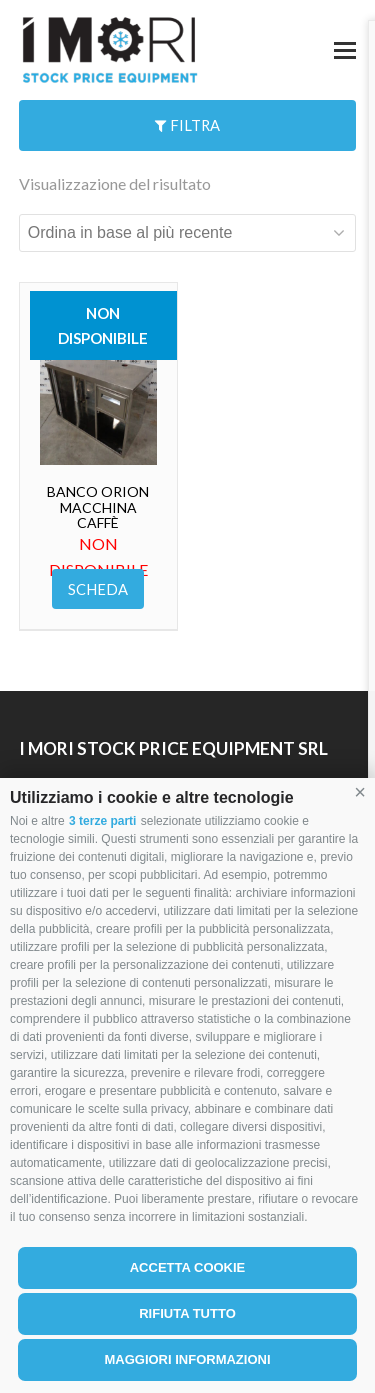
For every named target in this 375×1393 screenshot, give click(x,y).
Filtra (187, 125)
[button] (360, 793)
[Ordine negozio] (188, 233)
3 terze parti (102, 821)
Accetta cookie (188, 1267)
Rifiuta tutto (187, 1313)
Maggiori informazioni (187, 1359)
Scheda (98, 589)
